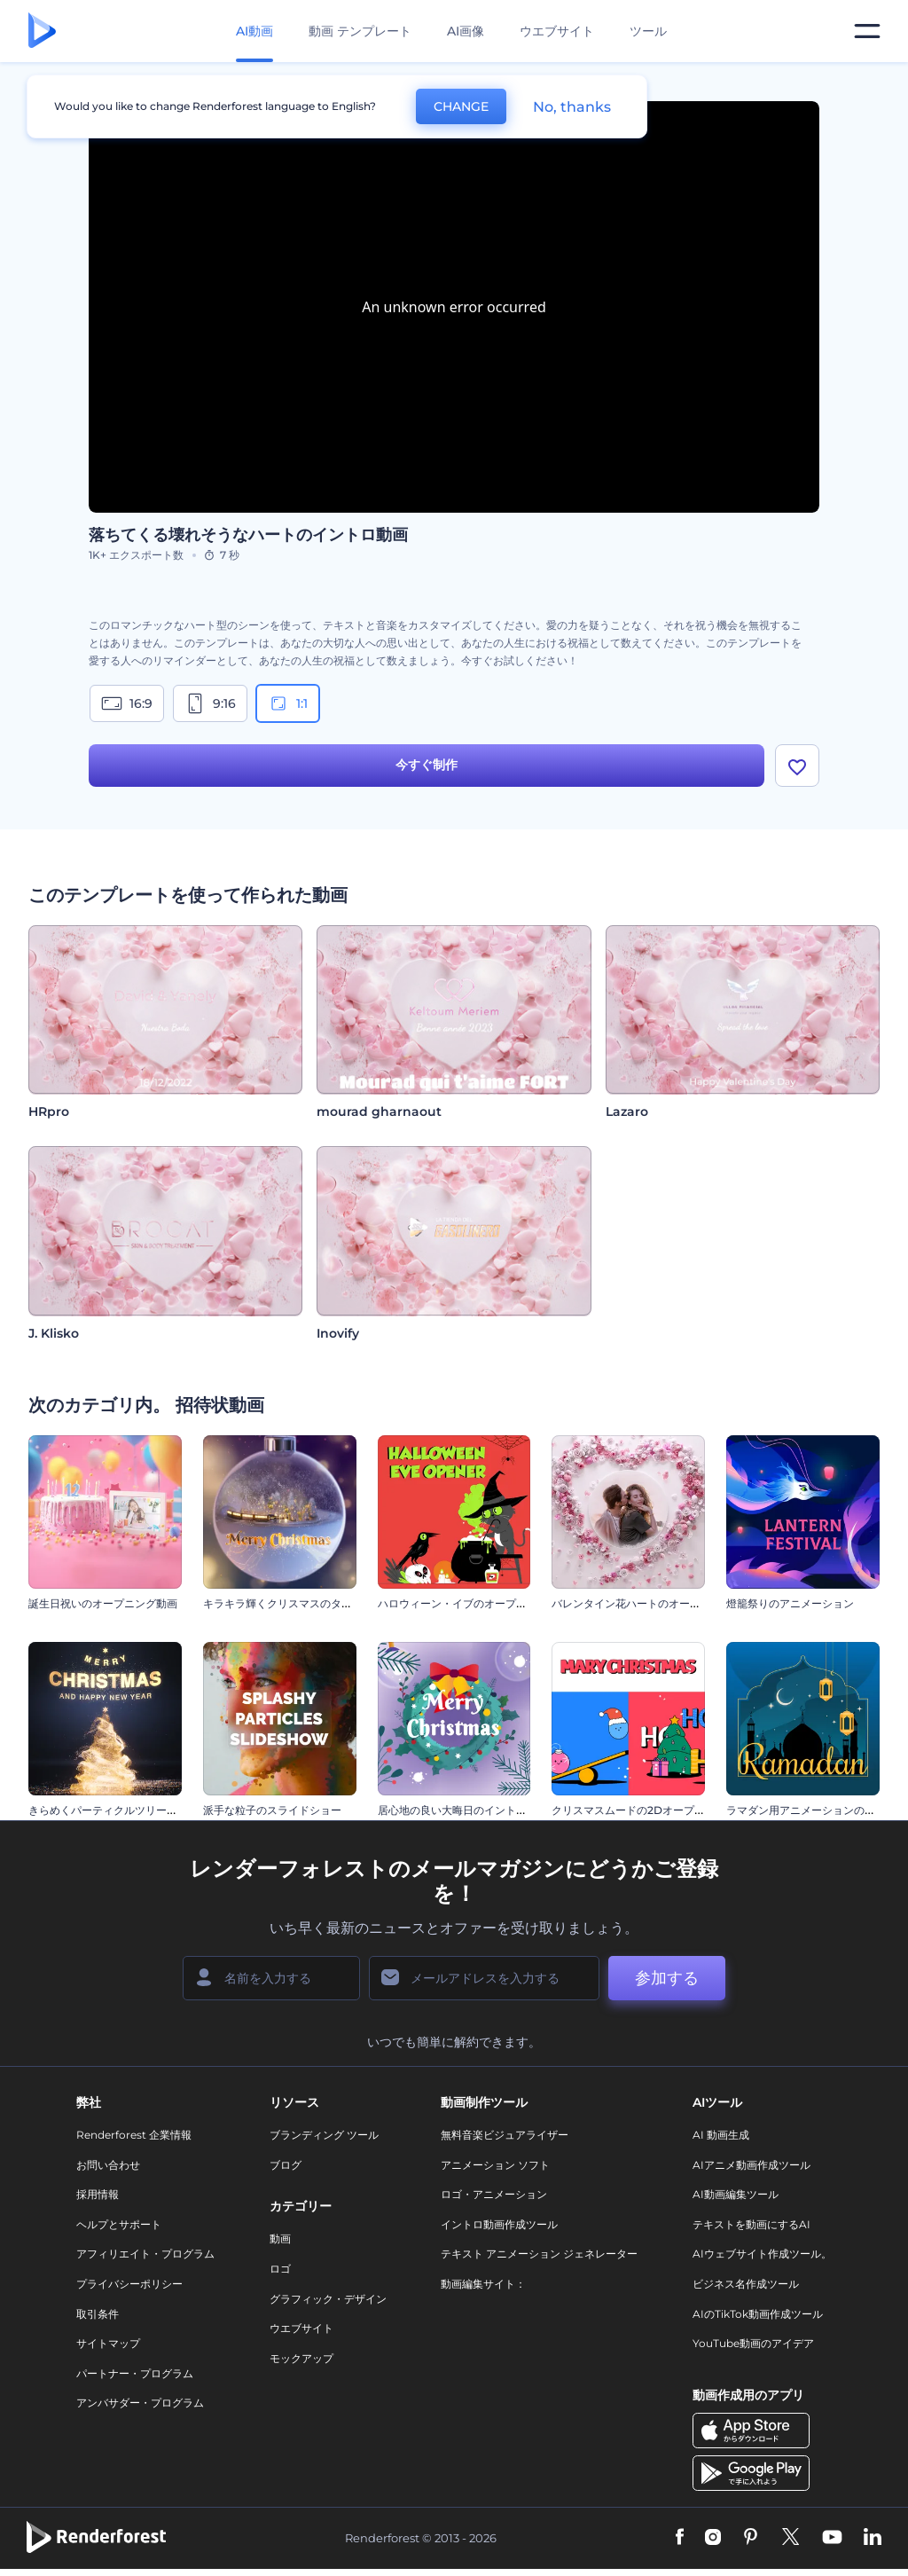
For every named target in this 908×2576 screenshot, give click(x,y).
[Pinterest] (750, 2538)
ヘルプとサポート (118, 2224)
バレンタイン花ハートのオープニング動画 (653, 1603)
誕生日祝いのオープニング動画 (102, 1603)
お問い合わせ (108, 2165)
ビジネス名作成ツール (746, 2283)
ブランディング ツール (324, 2134)
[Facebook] (680, 2538)
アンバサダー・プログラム (140, 2402)
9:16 (210, 703)
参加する (667, 1978)
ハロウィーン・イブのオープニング (463, 1603)
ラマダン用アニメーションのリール (811, 1810)
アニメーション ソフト (495, 2165)
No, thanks (572, 106)
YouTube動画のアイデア (753, 2343)
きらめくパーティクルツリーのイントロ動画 (134, 1810)
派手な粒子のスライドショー (272, 1810)
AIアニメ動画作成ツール (751, 2165)
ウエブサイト (557, 31)
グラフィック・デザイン (328, 2298)
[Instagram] (713, 2538)
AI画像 (465, 31)
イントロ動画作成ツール (499, 2224)
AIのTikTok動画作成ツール (758, 2314)
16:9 (127, 703)
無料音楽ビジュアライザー (504, 2134)
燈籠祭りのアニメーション (790, 1603)
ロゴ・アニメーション (494, 2194)
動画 (280, 2238)
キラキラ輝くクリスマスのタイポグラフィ (304, 1603)
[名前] (271, 1978)
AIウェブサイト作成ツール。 (762, 2253)
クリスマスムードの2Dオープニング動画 (650, 1810)
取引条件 (97, 2314)
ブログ (285, 2165)
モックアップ (301, 2358)
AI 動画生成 (721, 2134)
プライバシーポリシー (129, 2283)
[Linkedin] (872, 2538)
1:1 (288, 703)
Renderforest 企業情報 (134, 2134)
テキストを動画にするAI (751, 2224)
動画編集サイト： (483, 2283)
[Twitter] (790, 2538)
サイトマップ (108, 2343)
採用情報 (97, 2194)
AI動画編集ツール (736, 2194)
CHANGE (461, 106)
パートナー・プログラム (134, 2373)
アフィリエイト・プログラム (145, 2253)
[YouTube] (832, 2538)
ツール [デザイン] (648, 31)
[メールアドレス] (484, 1978)
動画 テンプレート (360, 31)
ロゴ (280, 2268)
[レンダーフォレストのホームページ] (42, 31)
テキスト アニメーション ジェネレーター (539, 2253)
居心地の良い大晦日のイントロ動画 (463, 1810)
